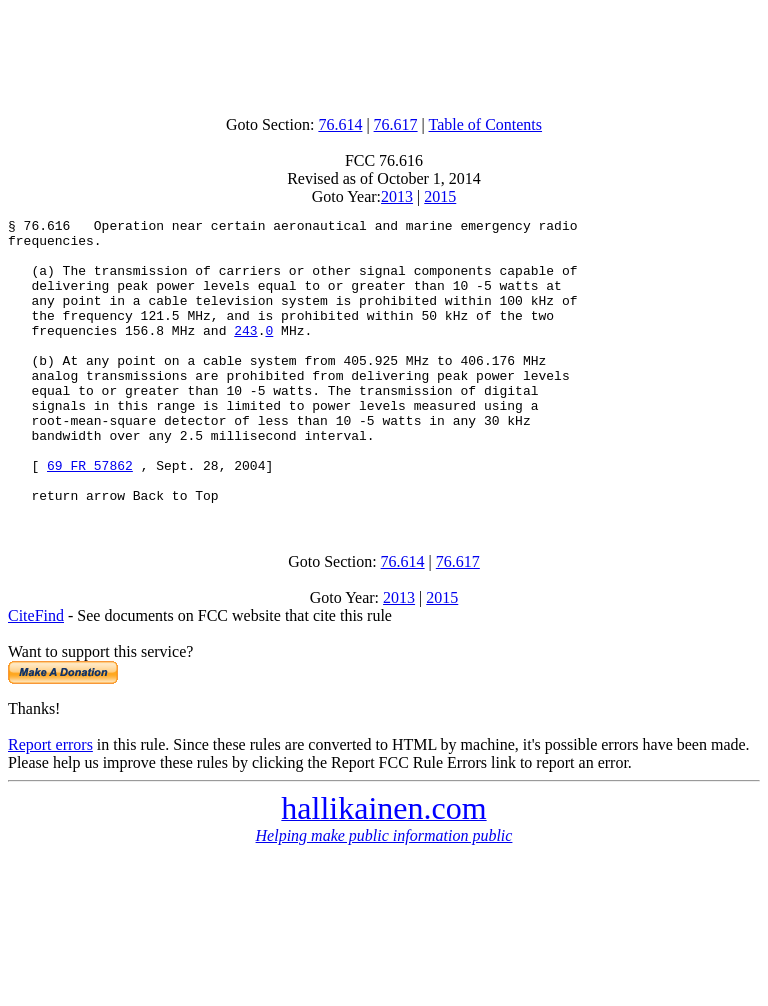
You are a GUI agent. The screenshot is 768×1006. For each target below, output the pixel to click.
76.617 (396, 124)
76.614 (340, 124)
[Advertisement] (384, 53)
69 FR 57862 (90, 516)
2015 (440, 196)
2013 (397, 196)
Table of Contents (486, 124)
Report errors (50, 801)
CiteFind (36, 672)
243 (245, 354)
